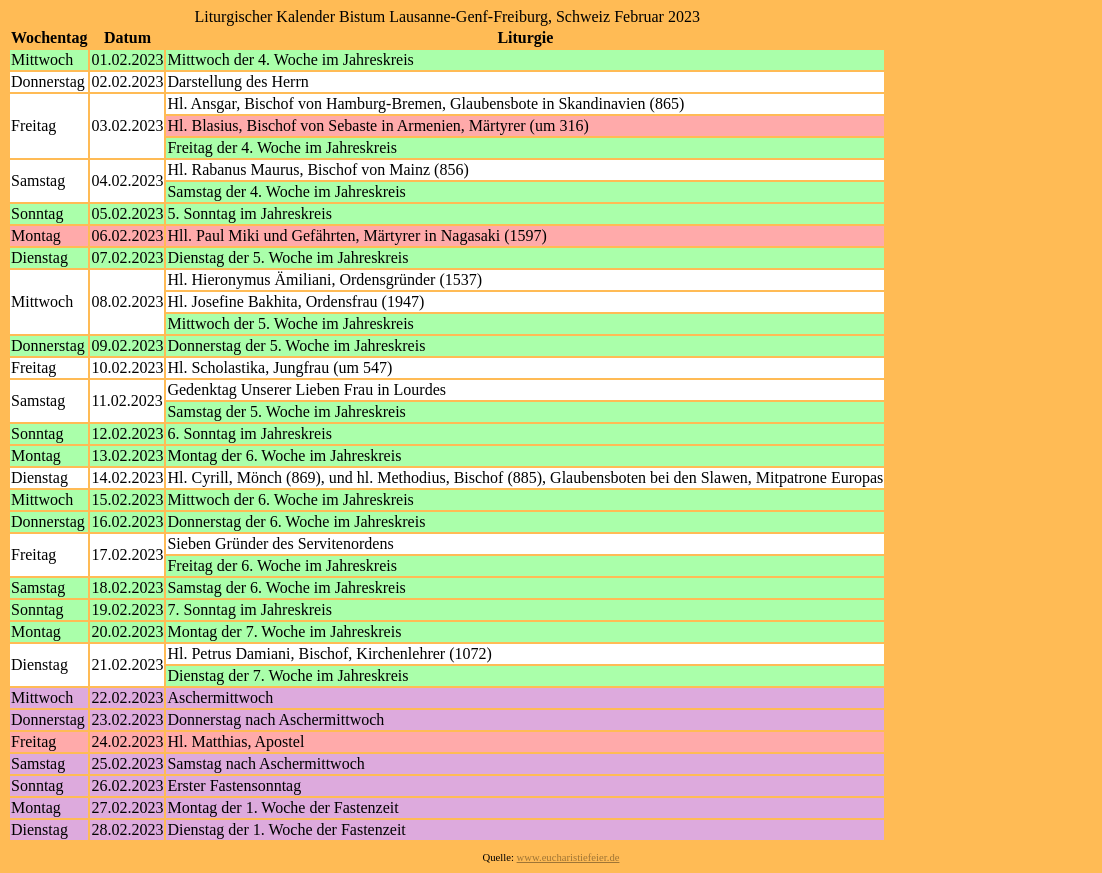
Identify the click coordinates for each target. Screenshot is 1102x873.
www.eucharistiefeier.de (568, 857)
